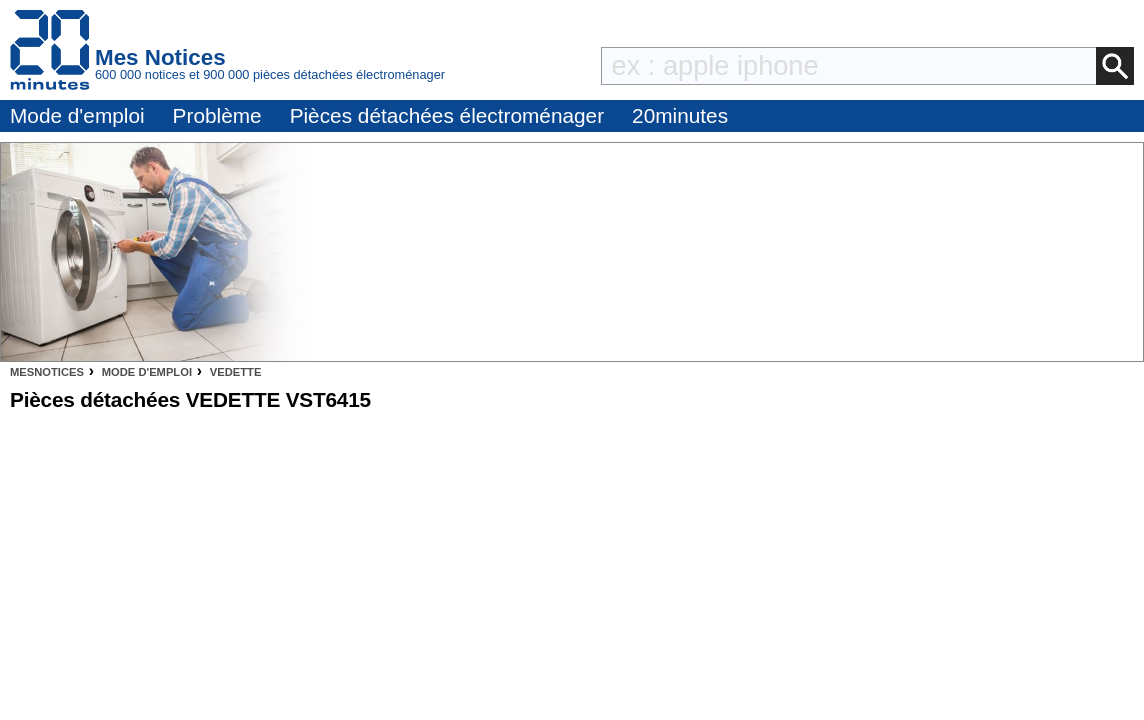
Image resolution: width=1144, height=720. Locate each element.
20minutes (680, 115)
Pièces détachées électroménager (447, 115)
